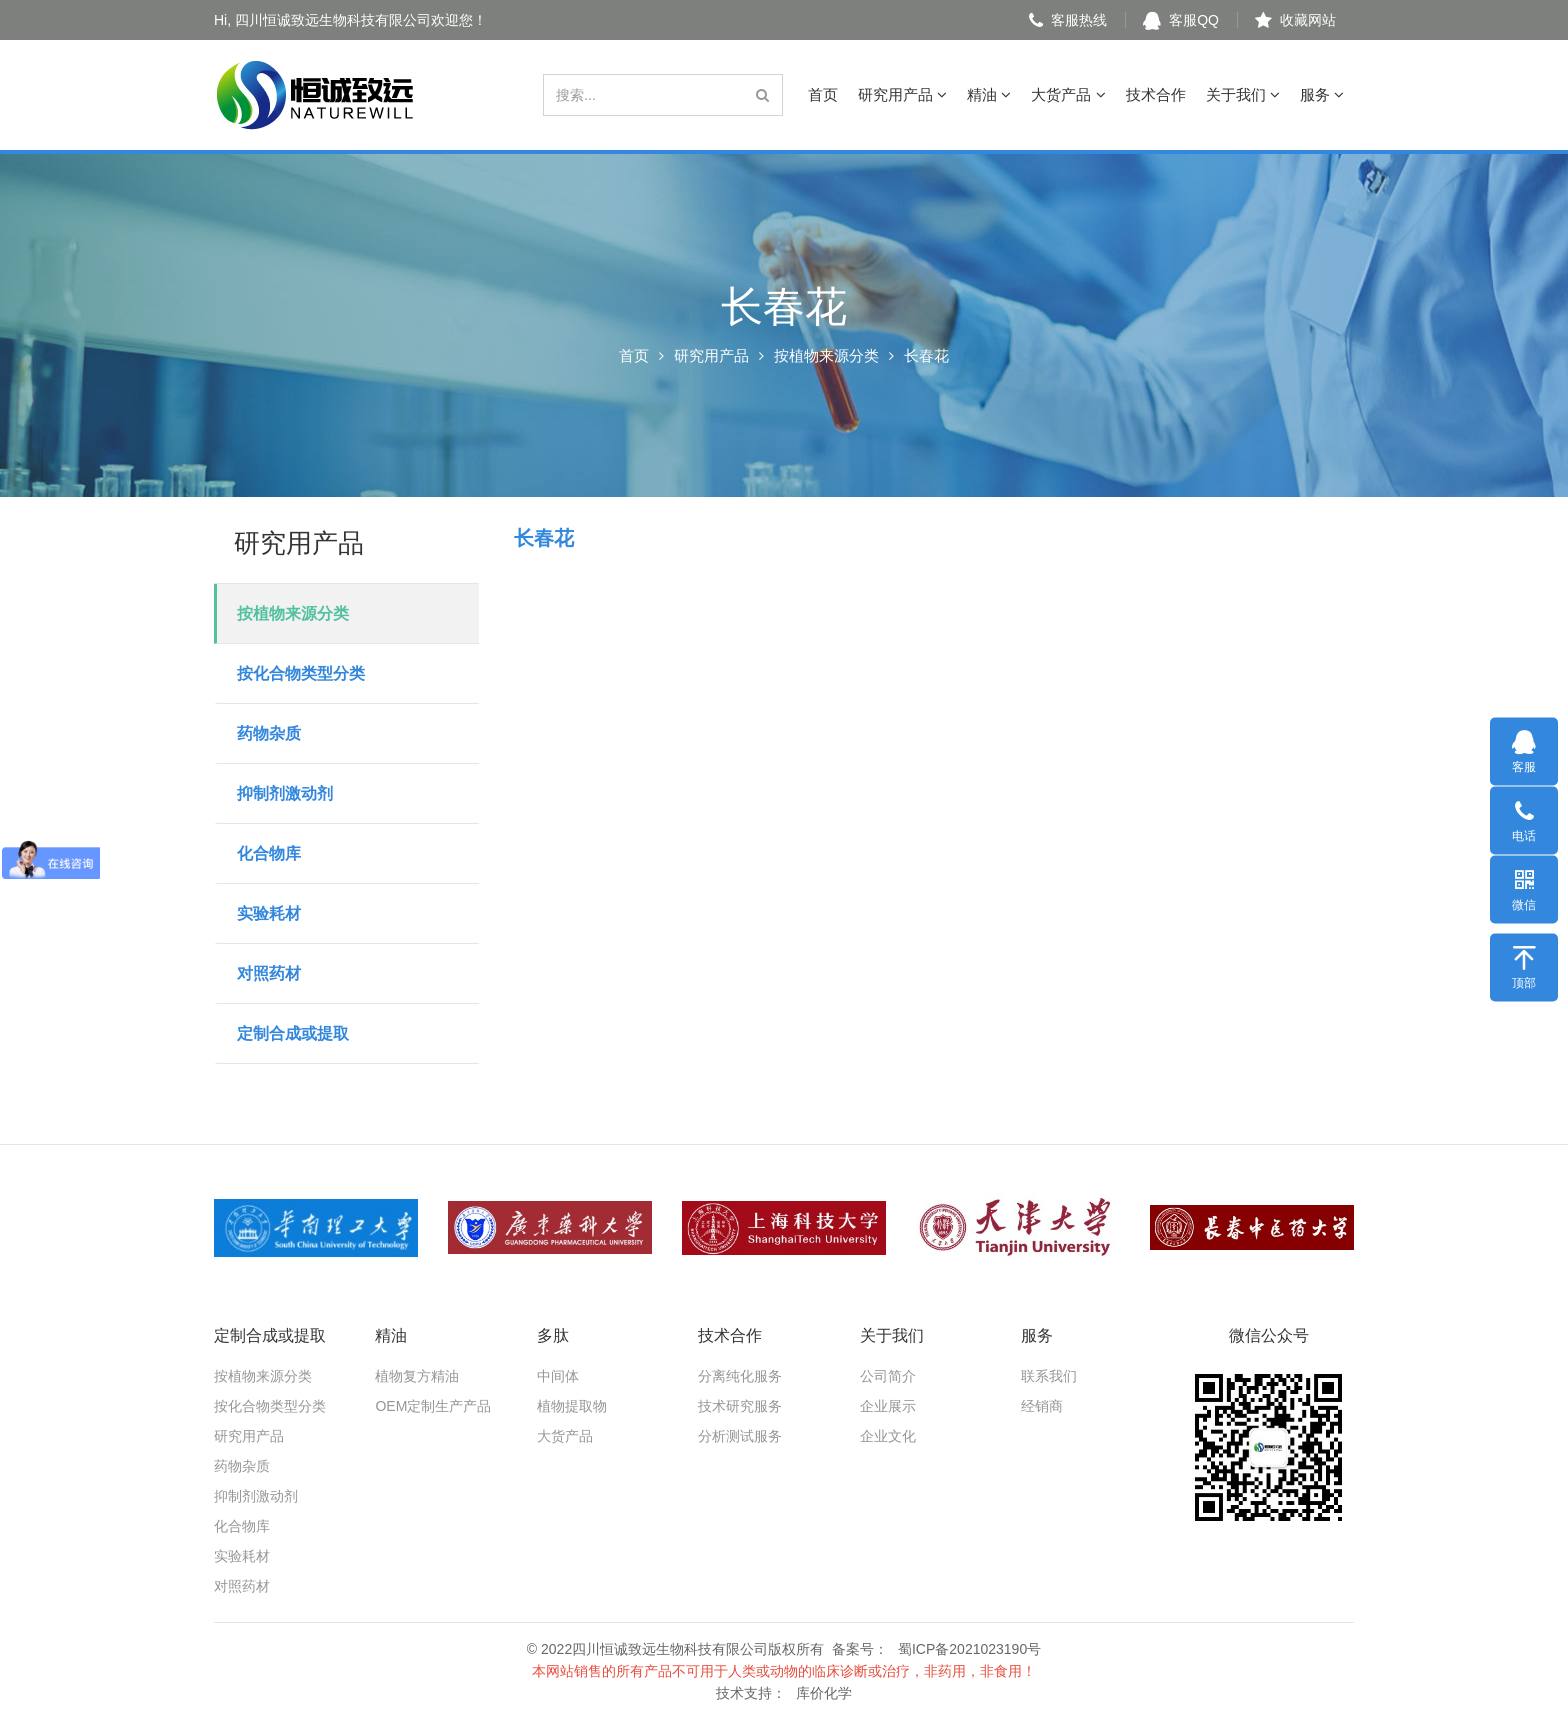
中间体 (558, 1376)
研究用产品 (902, 94)
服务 (1322, 94)
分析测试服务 (740, 1436)
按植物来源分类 (826, 355)
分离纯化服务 (740, 1376)
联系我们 (1049, 1376)
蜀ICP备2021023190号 (969, 1649)
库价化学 (824, 1693)
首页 (823, 94)
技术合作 (1156, 94)
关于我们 (1243, 94)
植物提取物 (572, 1406)
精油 (989, 94)
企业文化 (888, 1436)
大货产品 (1068, 94)
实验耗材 (269, 913)
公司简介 (888, 1376)
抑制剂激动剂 (285, 793)
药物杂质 (269, 733)
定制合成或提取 (293, 1033)
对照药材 (269, 973)
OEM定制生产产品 (433, 1406)
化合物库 (269, 853)
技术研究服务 (740, 1406)
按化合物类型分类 (301, 673)
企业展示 (888, 1406)
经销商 (1042, 1406)
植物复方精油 (417, 1376)
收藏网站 (1295, 20)
